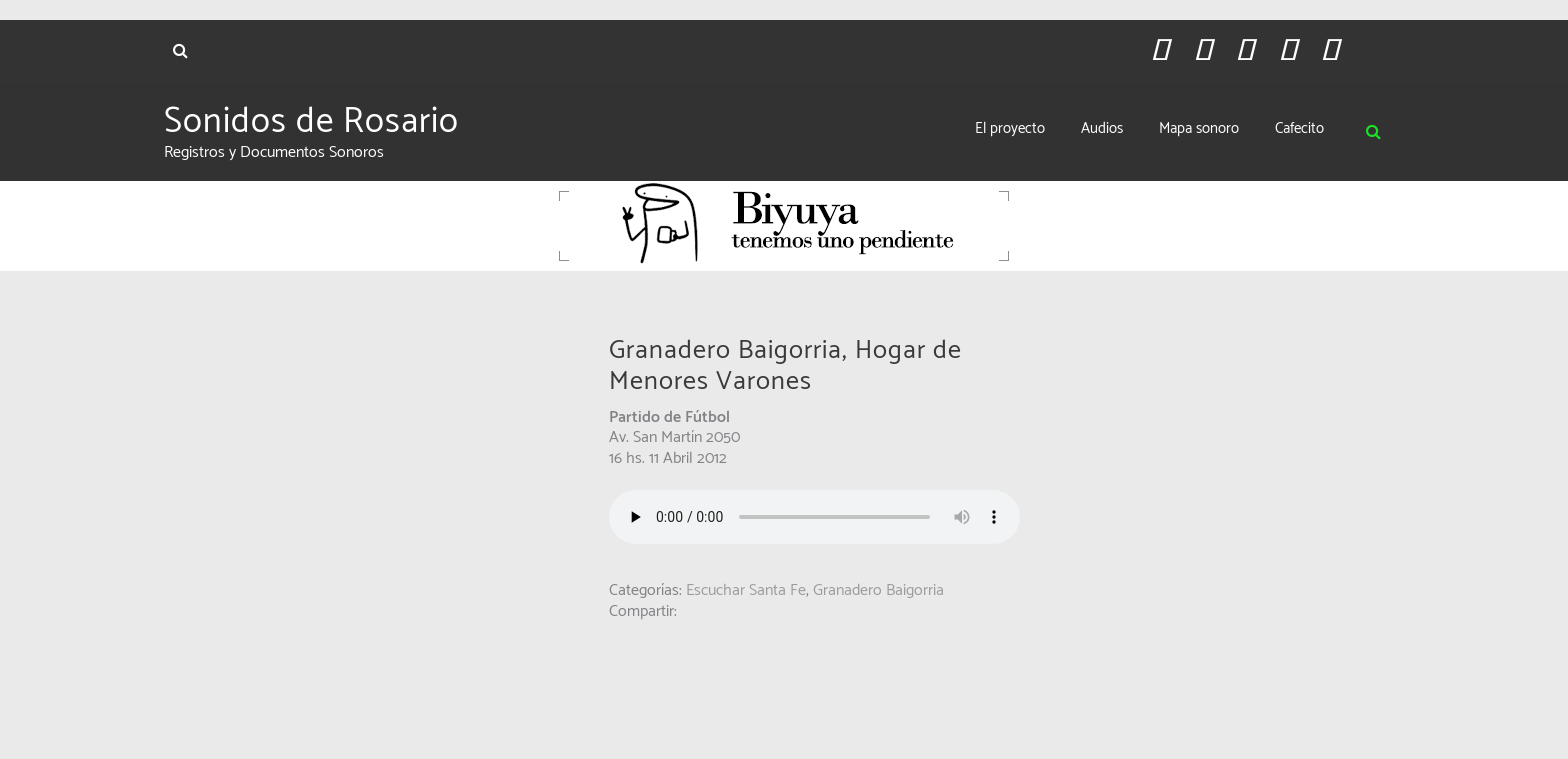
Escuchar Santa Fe (746, 590)
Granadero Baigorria (878, 590)
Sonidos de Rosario (311, 122)
